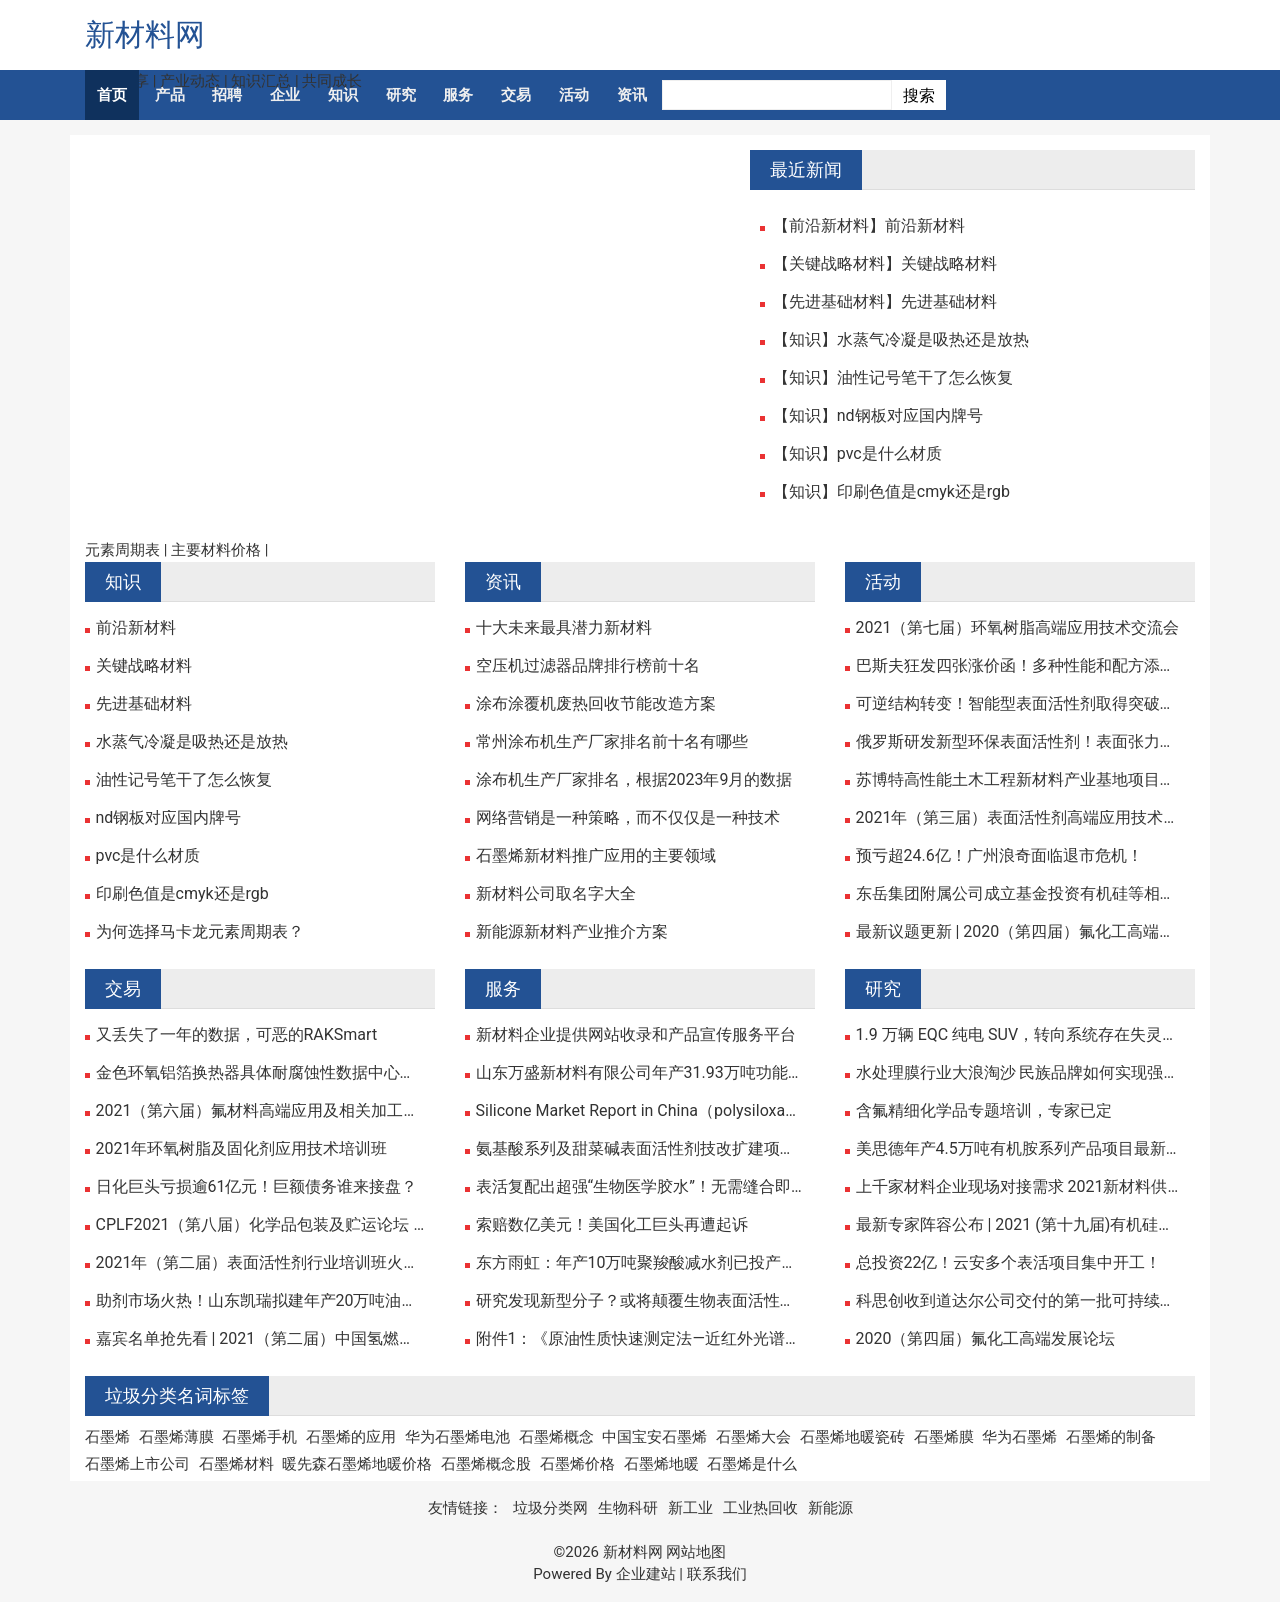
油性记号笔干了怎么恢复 (184, 780)
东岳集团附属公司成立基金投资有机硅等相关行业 (1020, 894)
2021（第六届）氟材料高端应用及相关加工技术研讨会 (260, 1111)
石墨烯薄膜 (176, 1437)
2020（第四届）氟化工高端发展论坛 (986, 1339)
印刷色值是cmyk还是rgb (182, 894)
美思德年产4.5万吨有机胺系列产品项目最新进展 (1020, 1149)
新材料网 (145, 34)
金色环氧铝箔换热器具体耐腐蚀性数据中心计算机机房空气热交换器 (260, 1073)
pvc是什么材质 (148, 856)
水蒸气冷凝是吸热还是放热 (192, 742)
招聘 (227, 95)
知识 (343, 95)
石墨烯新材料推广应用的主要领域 (596, 856)
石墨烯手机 (259, 1437)
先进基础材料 (144, 704)
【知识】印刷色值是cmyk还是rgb (891, 492)
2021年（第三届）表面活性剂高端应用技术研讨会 (1020, 818)
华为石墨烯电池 (457, 1437)
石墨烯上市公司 (137, 1464)
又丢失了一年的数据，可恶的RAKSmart (237, 1035)
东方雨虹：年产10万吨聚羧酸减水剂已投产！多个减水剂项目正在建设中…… (640, 1263)
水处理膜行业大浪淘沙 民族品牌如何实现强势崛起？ (1020, 1073)
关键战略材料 (144, 666)
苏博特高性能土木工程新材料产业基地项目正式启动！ (1020, 780)
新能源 (830, 1508)
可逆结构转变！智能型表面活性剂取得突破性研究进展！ (1020, 704)
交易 (516, 95)
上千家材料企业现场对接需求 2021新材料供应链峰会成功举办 (1020, 1187)
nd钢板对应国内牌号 (169, 818)
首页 (112, 95)
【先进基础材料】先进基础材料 (885, 302)
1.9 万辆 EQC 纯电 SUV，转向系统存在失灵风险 (1020, 1035)
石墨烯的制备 (1111, 1437)
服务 (458, 95)
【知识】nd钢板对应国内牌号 (878, 416)
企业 (285, 95)
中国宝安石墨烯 (654, 1437)
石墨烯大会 (753, 1437)
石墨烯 (107, 1437)
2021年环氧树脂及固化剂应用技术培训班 (242, 1149)
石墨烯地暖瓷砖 (852, 1437)
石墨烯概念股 (486, 1464)
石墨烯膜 (944, 1437)
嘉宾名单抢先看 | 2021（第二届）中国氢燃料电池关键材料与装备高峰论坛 (260, 1339)
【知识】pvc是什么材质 (857, 454)
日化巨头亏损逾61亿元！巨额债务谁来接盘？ (257, 1187)
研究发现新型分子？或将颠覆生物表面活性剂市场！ (640, 1301)
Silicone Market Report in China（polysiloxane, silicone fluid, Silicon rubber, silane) (640, 1111)
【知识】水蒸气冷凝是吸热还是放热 (901, 340)
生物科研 (628, 1508)
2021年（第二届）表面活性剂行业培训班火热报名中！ (260, 1263)
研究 (401, 95)
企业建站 (646, 1574)
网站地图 (696, 1552)
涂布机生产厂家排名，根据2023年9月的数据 (634, 780)
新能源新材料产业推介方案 (572, 932)
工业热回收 (760, 1508)
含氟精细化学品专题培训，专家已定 (984, 1111)
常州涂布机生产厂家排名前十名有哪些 (612, 742)
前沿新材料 (136, 628)
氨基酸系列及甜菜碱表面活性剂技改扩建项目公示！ (640, 1149)
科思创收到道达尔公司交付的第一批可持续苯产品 (1020, 1301)
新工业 (690, 1508)
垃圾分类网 (550, 1508)
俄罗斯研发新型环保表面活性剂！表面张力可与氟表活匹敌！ (1020, 742)
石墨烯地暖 (661, 1464)
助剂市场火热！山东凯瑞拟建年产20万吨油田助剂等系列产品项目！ (260, 1301)
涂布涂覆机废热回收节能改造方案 (596, 704)
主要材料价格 (216, 550)
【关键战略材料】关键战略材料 (885, 264)
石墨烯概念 (556, 1437)
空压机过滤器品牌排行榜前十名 (588, 666)
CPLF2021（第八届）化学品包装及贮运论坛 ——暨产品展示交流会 (260, 1225)
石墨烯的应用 (351, 1437)
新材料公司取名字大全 (556, 894)
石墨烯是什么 (752, 1464)
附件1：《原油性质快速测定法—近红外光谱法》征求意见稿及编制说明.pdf (640, 1339)
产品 (170, 95)
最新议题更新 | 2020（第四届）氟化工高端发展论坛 (1020, 932)
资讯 (632, 95)
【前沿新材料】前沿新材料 (869, 226)
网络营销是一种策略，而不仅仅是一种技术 (628, 818)
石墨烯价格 (577, 1464)
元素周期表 (122, 550)
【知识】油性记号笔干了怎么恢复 (893, 378)
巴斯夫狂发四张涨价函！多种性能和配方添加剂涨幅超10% (1020, 666)
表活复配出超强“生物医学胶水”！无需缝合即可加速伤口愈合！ (640, 1187)
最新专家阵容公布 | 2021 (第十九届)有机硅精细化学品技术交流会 (1020, 1225)
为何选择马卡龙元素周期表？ (200, 932)
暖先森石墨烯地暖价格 (357, 1464)
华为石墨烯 (1019, 1437)
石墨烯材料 (236, 1464)
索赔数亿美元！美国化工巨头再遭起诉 (612, 1225)
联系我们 (717, 1574)
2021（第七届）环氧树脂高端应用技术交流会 (1018, 628)
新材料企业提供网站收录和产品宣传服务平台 (636, 1035)
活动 (574, 95)
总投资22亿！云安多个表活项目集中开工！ (1009, 1263)
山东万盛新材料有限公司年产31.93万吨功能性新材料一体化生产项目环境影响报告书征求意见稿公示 (640, 1073)
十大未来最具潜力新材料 (564, 628)
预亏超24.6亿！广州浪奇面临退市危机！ (999, 856)
